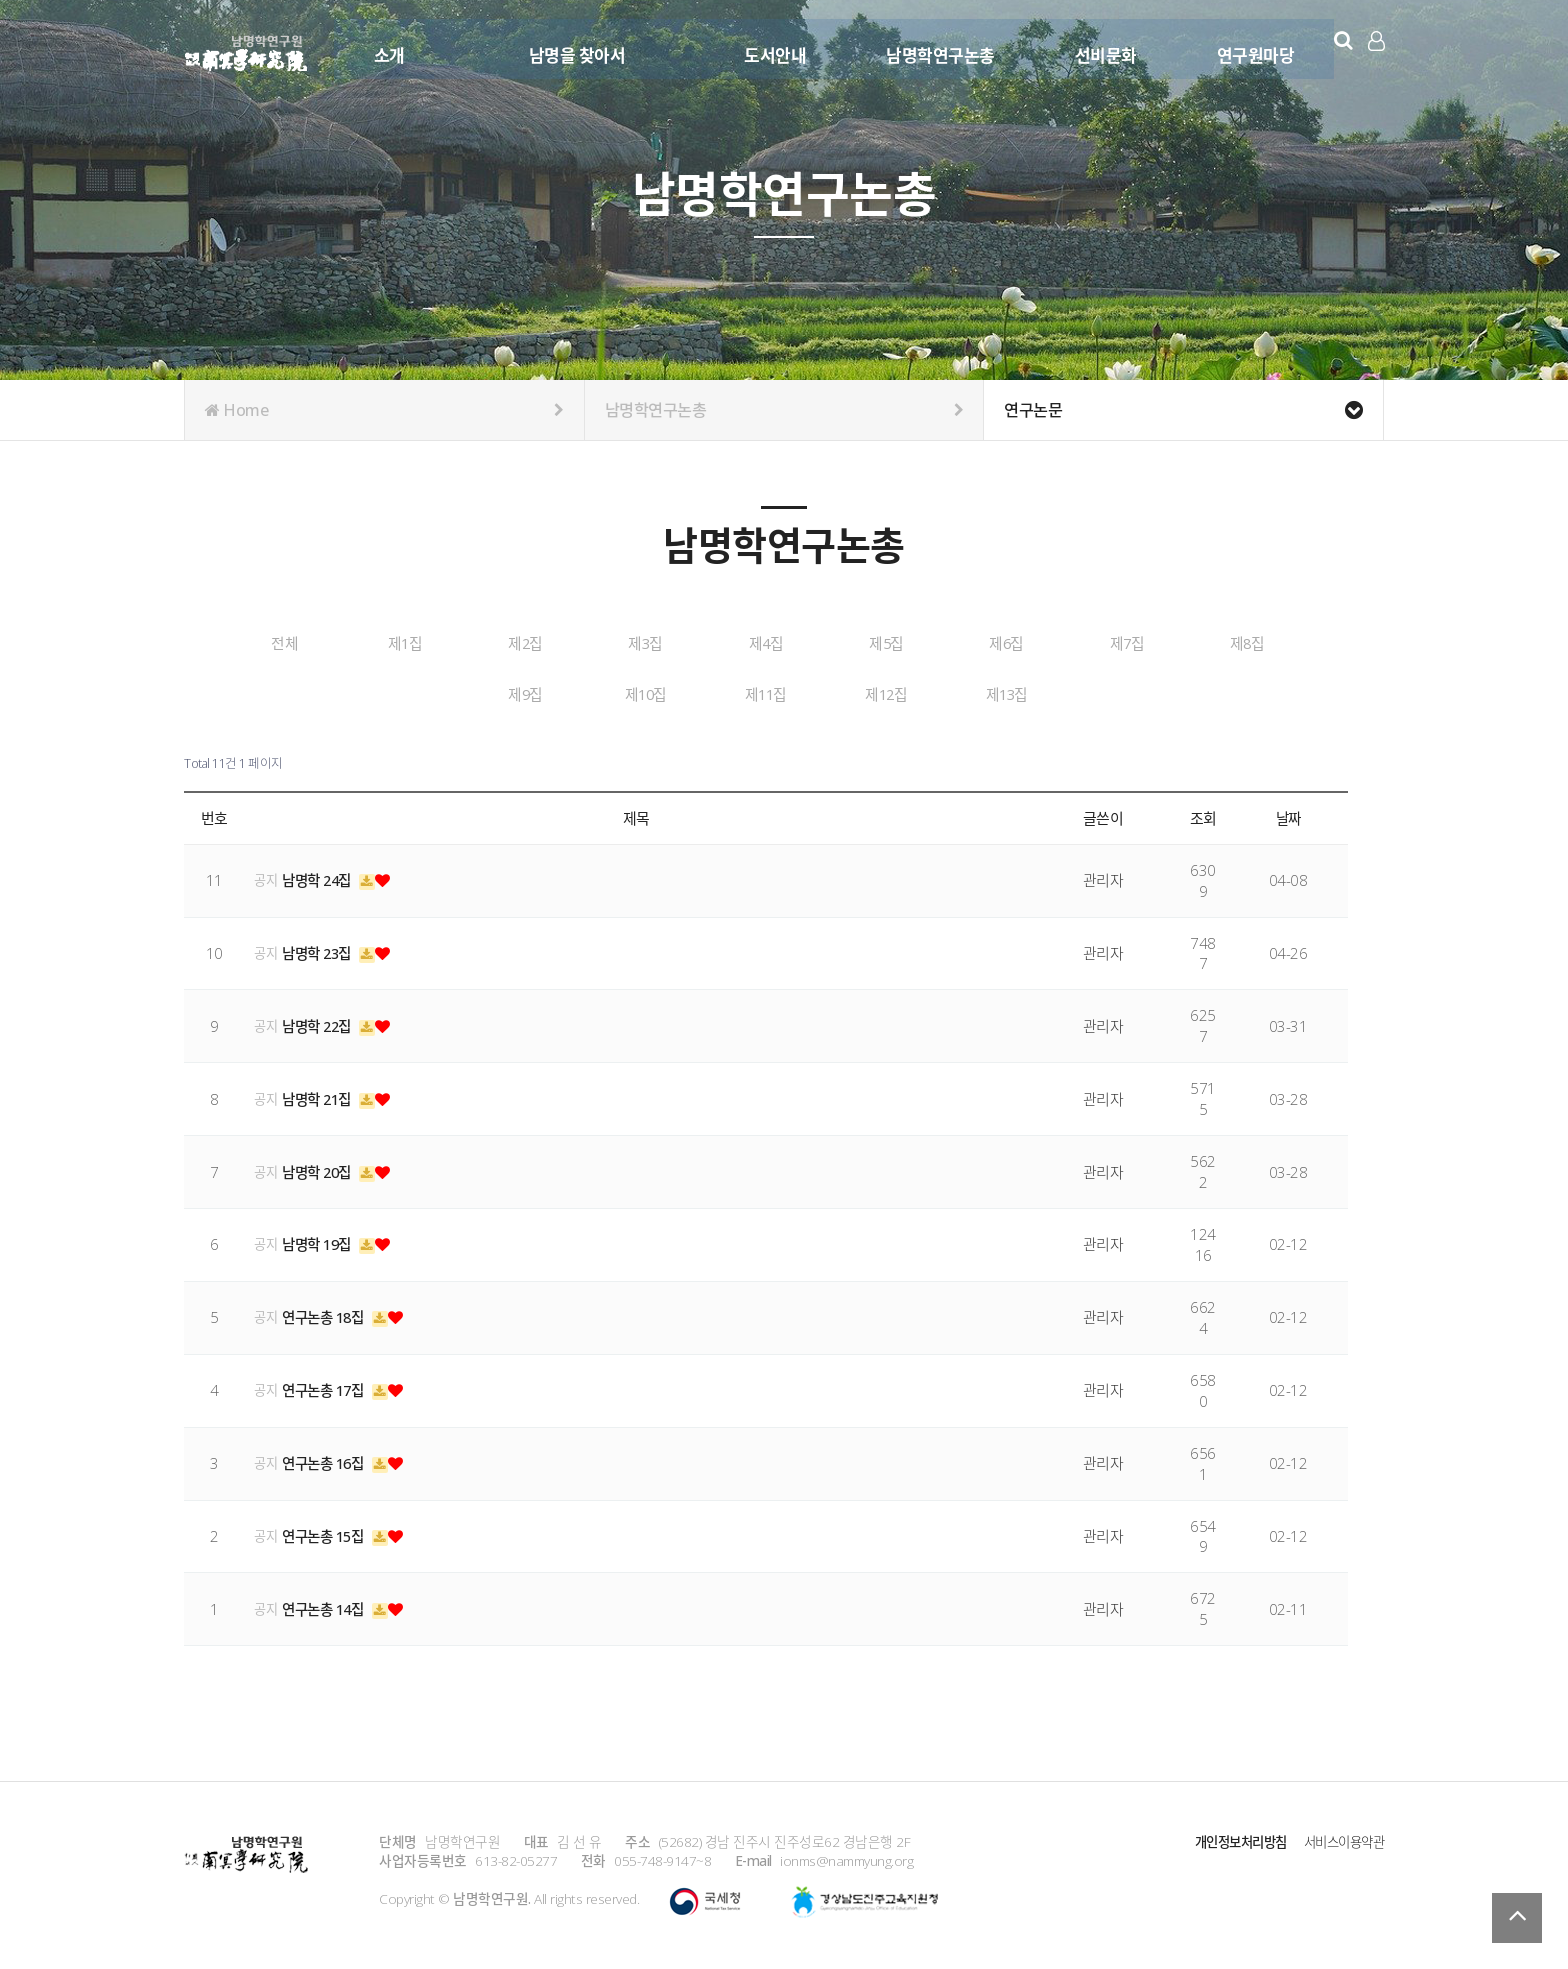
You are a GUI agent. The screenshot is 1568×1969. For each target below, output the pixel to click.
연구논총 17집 (328, 1388)
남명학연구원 (246, 50)
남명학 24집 (321, 877)
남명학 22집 (321, 1023)
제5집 (1064, 643)
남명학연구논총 (937, 47)
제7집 (319, 693)
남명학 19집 (321, 1242)
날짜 (1288, 815)
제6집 (1213, 643)
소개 (386, 47)
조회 (1203, 815)
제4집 (915, 643)
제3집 (766, 643)
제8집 (468, 693)
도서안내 (772, 47)
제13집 (1213, 693)
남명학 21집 (321, 1096)
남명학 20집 (321, 1169)
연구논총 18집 (328, 1315)
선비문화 (1103, 47)
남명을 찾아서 (574, 47)
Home (384, 410)
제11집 (915, 693)
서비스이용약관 (1341, 1839)
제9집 (617, 693)
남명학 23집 (321, 950)
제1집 (468, 643)
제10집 (766, 693)
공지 (265, 877)
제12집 (1064, 693)
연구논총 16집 (328, 1460)
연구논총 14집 (328, 1606)
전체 (319, 643)
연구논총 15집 (328, 1533)
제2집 (617, 643)
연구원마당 (1253, 47)
